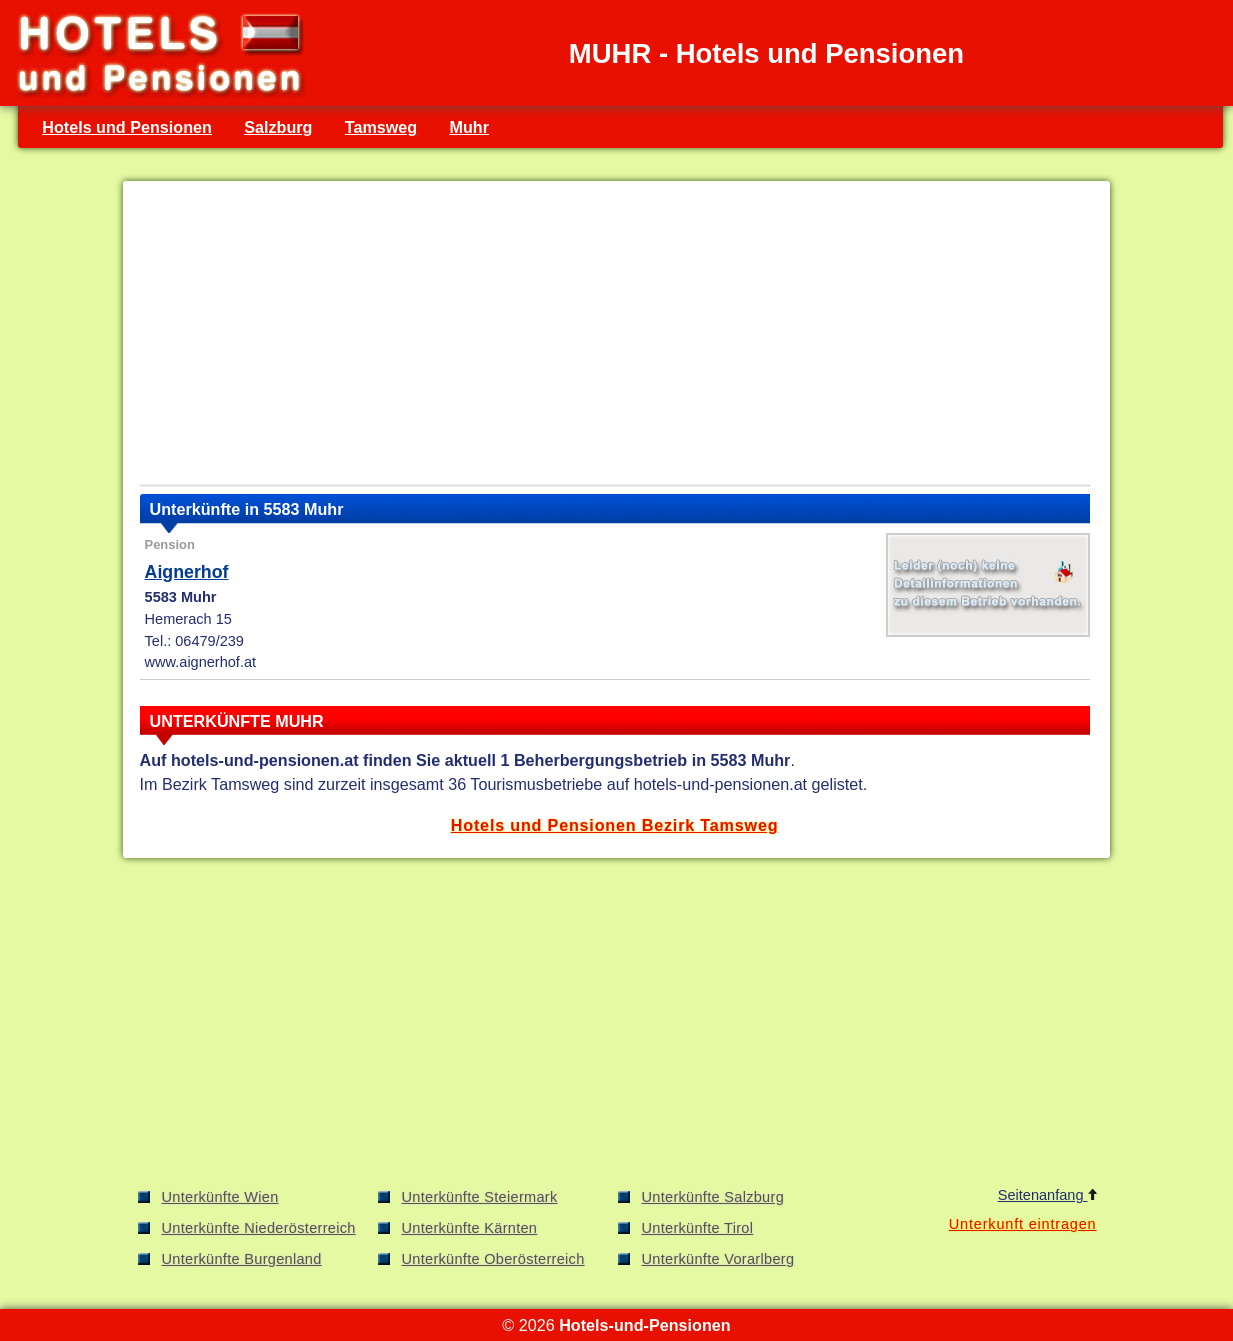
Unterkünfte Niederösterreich (259, 1228)
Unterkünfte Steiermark (480, 1197)
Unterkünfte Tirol (698, 1228)
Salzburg (278, 127)
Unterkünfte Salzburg (713, 1197)
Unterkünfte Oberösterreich (493, 1259)
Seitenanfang (1047, 1195)
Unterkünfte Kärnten (470, 1228)
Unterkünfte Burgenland (242, 1259)
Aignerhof (187, 572)
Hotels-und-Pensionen (644, 1325)
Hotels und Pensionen (127, 127)
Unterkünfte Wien (220, 1197)
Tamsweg (381, 127)
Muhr (469, 127)
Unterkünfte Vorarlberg (718, 1259)
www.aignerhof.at (200, 662)
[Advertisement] (615, 337)
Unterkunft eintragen (1023, 1224)
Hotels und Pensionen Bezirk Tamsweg (615, 825)
